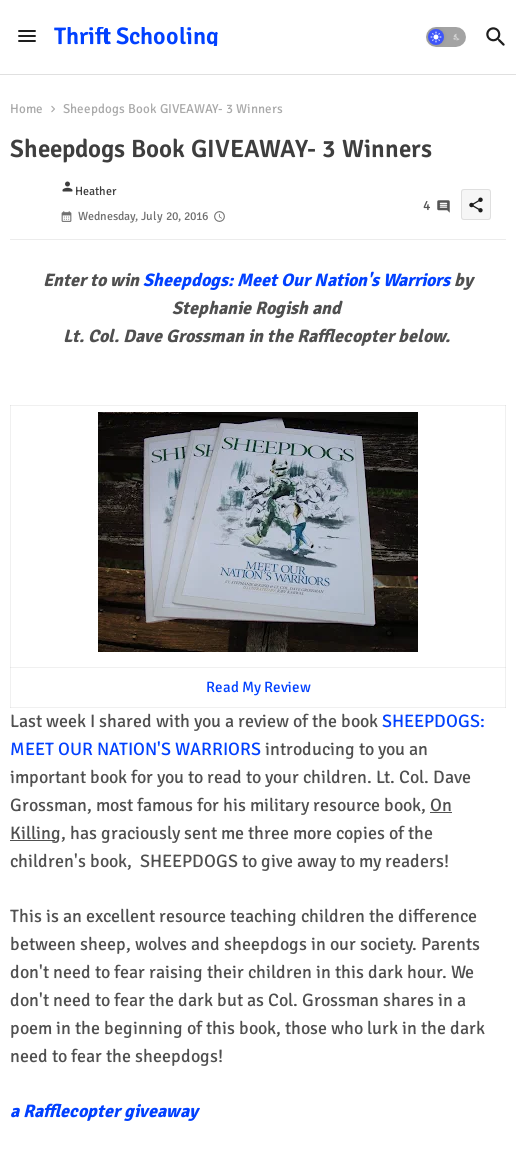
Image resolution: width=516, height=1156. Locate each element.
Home (26, 109)
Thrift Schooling (136, 36)
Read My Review (258, 687)
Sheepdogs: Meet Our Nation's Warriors (298, 280)
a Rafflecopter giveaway (104, 1111)
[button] (446, 37)
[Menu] (27, 37)
